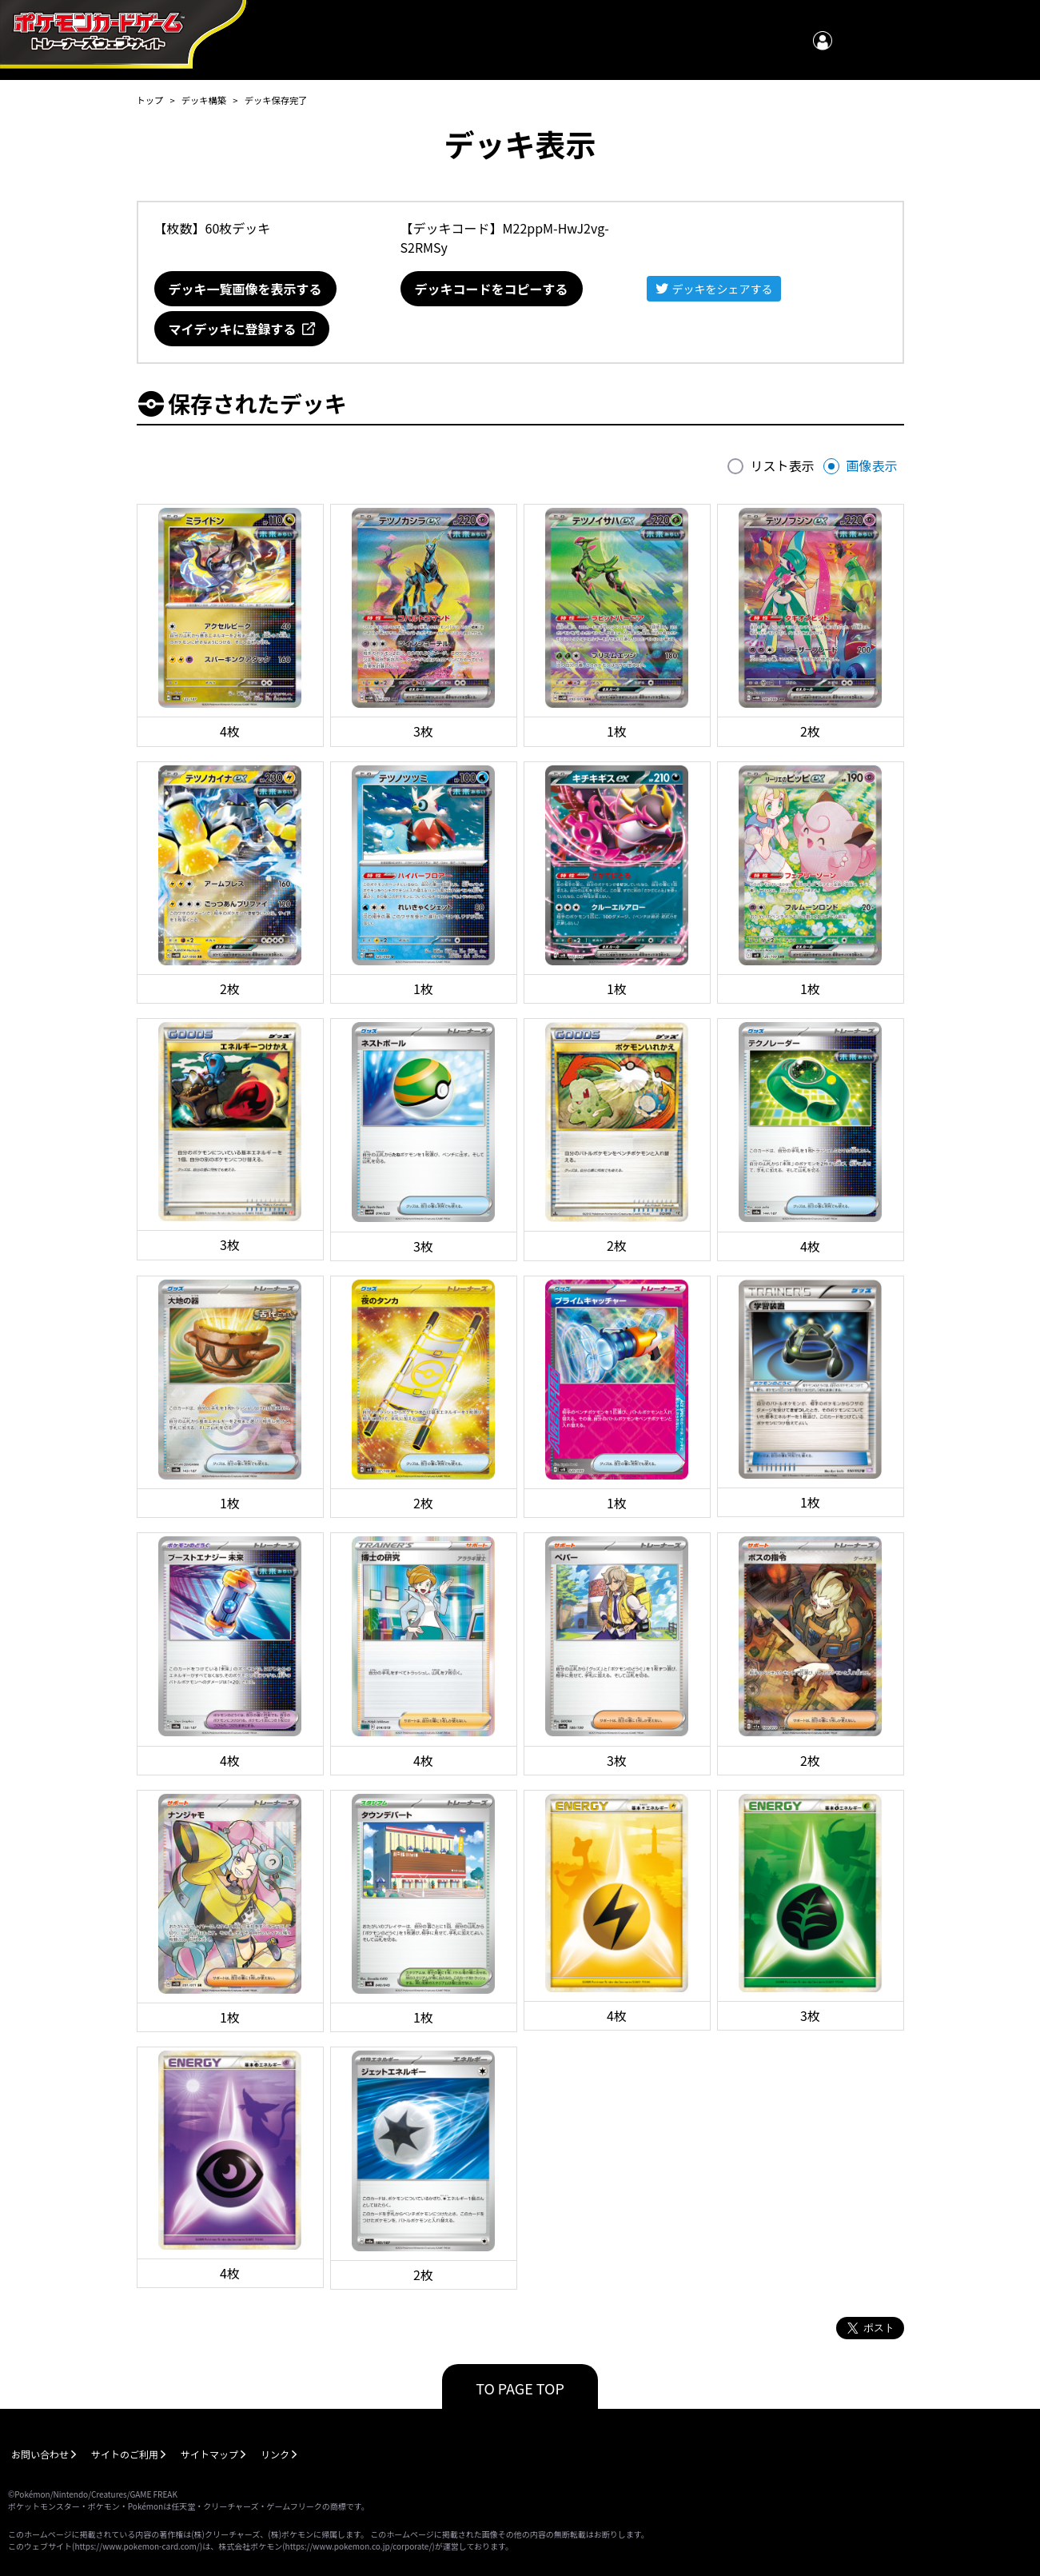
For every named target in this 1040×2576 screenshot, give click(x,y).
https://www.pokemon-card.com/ (136, 2546)
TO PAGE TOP (520, 2388)
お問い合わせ (40, 2454)
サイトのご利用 (124, 2454)
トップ (150, 100)
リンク (275, 2454)
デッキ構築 (203, 100)
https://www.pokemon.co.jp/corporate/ (358, 2546)
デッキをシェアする (722, 289)
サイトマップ (209, 2454)
